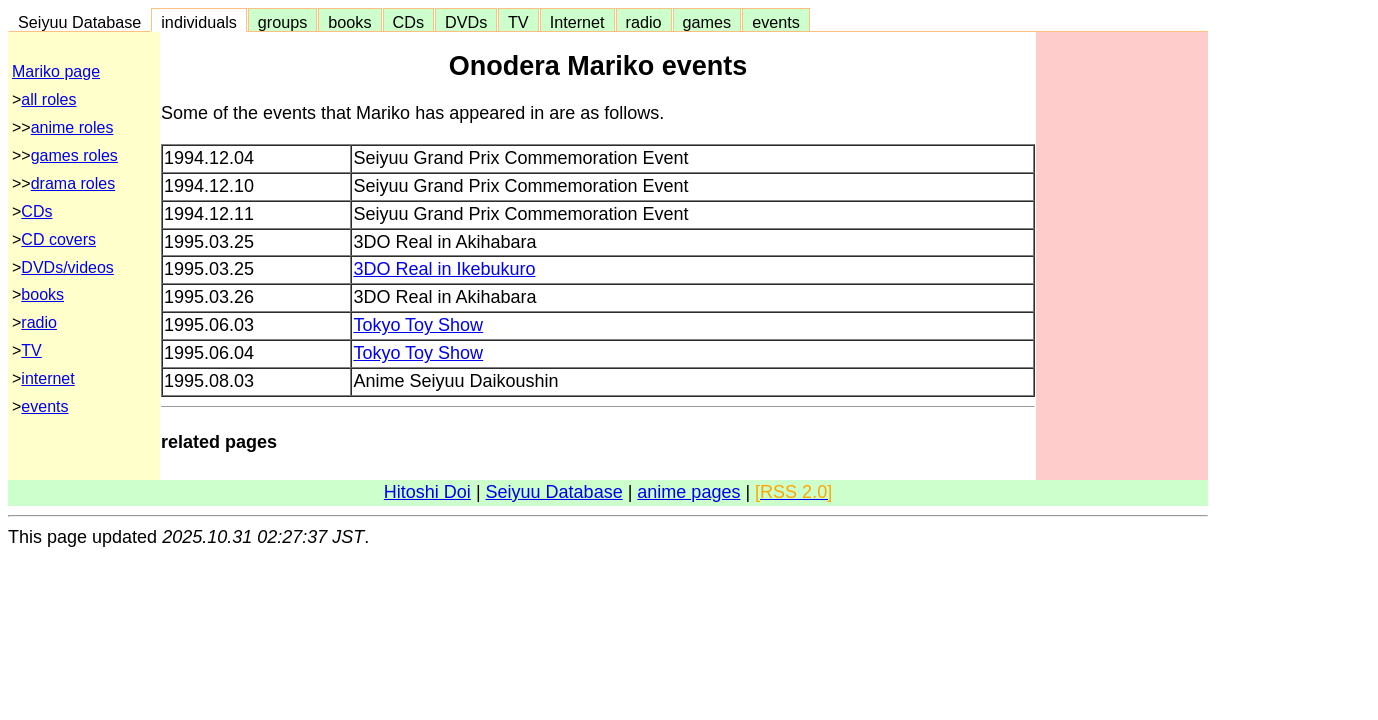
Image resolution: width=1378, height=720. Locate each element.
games (707, 22)
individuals (199, 22)
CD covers (58, 239)
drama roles (73, 183)
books (349, 22)
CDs (408, 22)
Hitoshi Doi (427, 492)
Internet (577, 22)
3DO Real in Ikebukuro (444, 269)
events (776, 22)
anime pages (688, 492)
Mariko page (56, 71)
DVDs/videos (67, 267)
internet (47, 378)
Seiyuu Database (79, 22)
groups (283, 22)
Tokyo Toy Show (418, 325)
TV (518, 22)
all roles (48, 99)
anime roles (72, 127)
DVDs (466, 22)
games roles (74, 155)
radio (644, 22)
